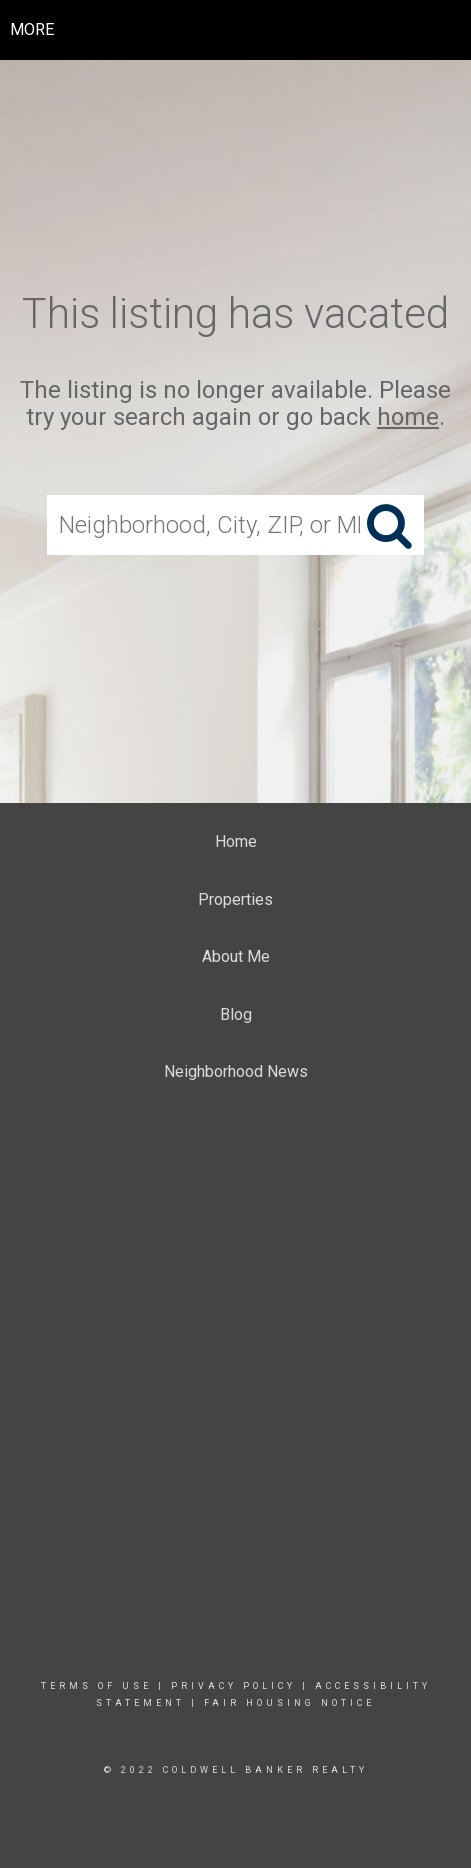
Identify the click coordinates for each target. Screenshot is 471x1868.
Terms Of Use (96, 1686)
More (32, 29)
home (408, 417)
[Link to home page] (235, 30)
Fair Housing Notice (289, 1703)
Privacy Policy (233, 1686)
